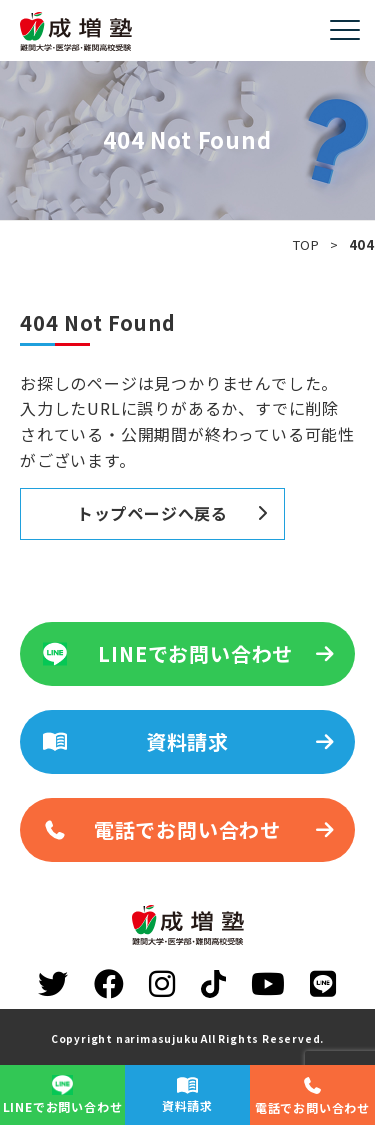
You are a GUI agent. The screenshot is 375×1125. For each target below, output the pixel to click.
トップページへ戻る (152, 513)
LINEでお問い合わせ (188, 653)
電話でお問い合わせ (188, 829)
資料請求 (188, 741)
